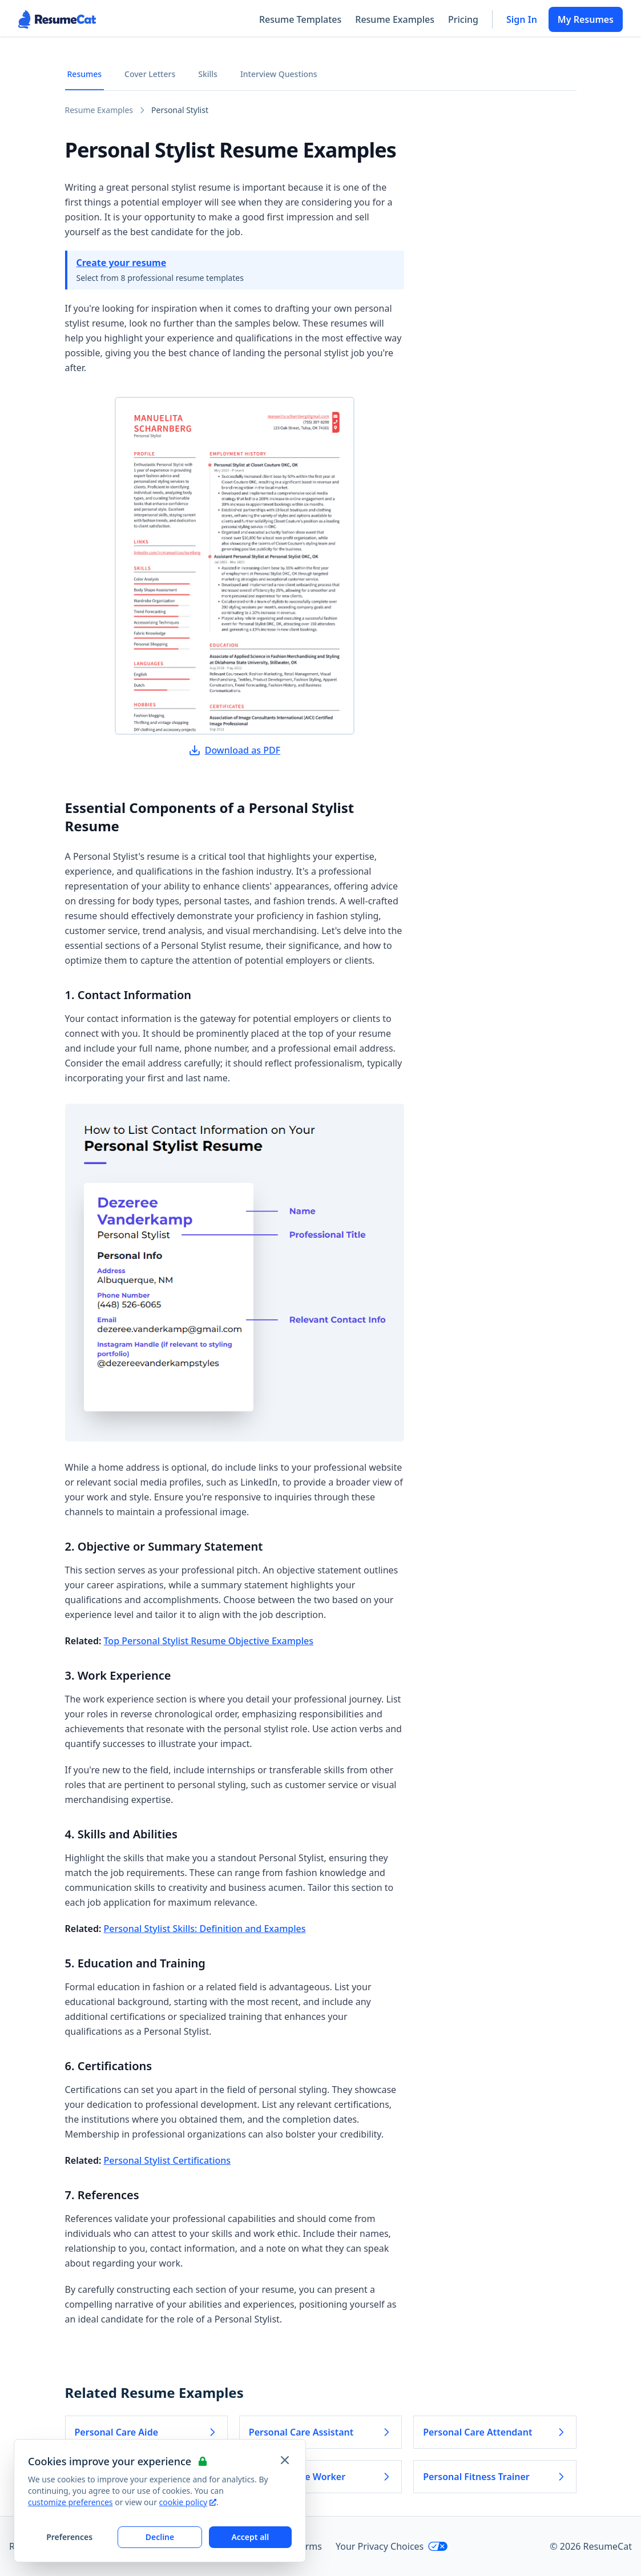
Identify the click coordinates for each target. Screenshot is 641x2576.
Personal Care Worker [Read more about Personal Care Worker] (320, 2476)
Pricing (463, 19)
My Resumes (586, 19)
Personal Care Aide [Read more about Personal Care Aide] (146, 2432)
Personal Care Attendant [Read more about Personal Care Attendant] (494, 2432)
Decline (160, 2536)
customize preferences (70, 2502)
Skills (207, 74)
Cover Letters (149, 74)
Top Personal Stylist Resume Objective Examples (209, 1641)
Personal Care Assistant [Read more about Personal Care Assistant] (320, 2432)
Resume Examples (394, 19)
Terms (309, 2546)
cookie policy (187, 2502)
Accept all (250, 2536)
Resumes (84, 74)
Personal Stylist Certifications (167, 2160)
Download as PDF (234, 750)
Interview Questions (278, 74)
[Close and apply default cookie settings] (284, 2460)
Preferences (69, 2536)
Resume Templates (300, 19)
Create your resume (121, 262)
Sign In (521, 19)
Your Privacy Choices (392, 2546)
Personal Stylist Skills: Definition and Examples (205, 1928)
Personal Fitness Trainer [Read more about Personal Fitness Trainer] (494, 2476)
